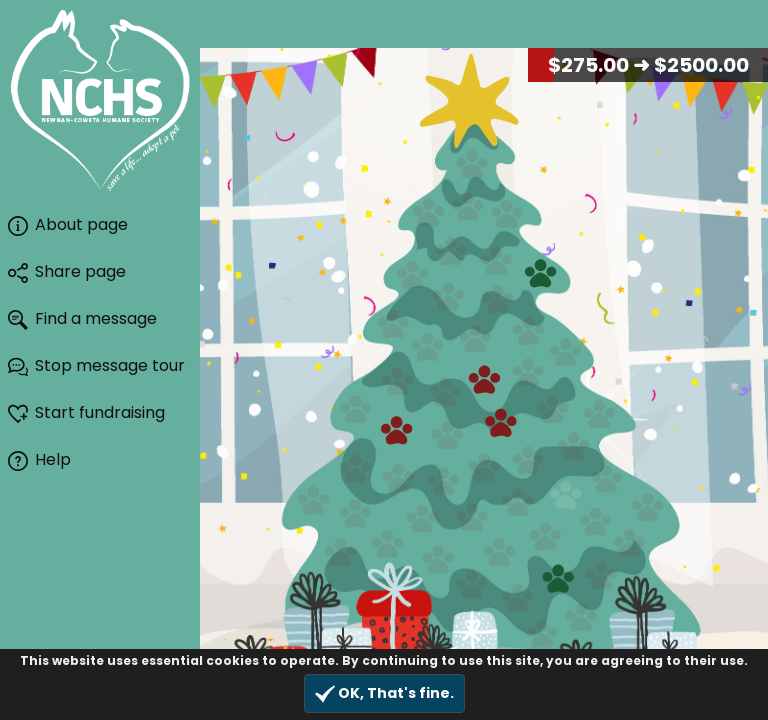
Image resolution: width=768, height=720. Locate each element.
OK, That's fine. (384, 693)
